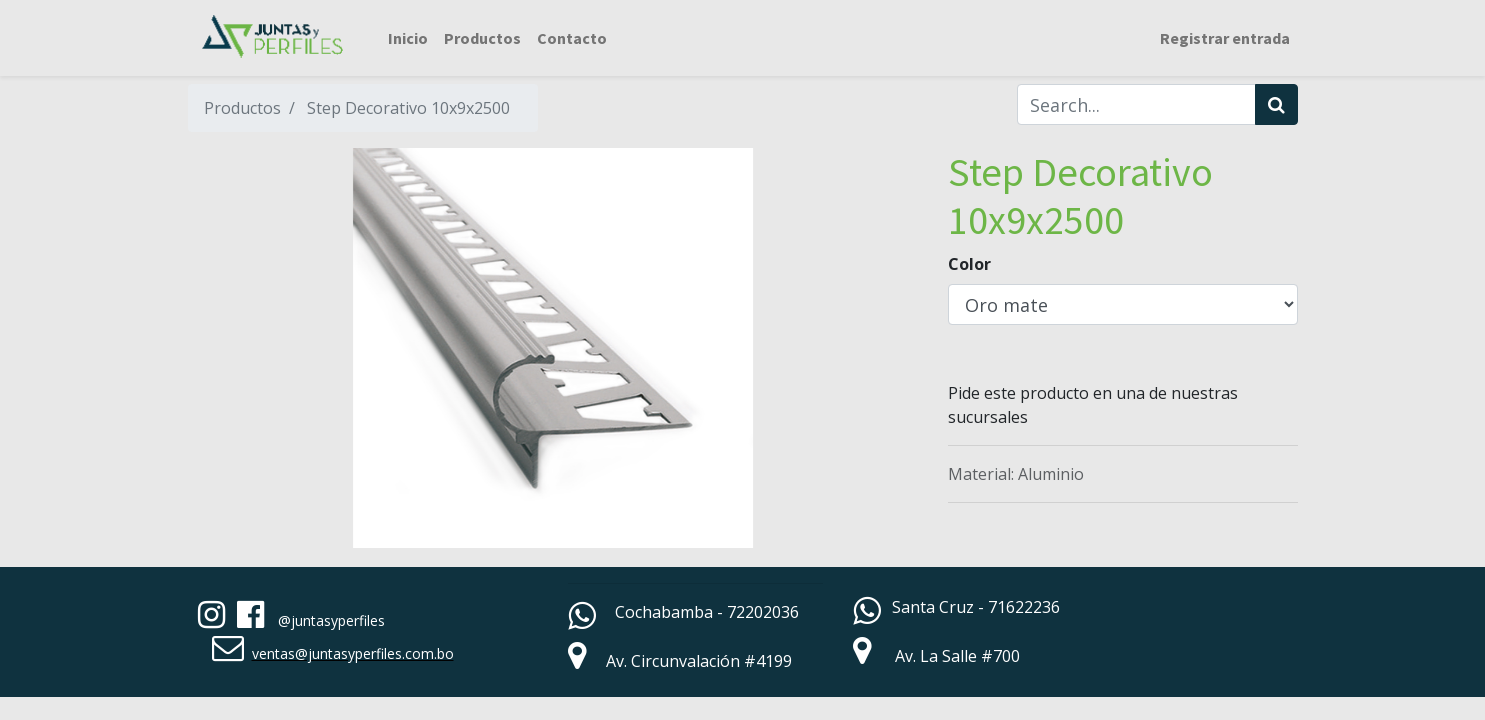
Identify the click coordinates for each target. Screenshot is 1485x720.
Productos (242, 108)
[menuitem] (408, 38)
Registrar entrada (1225, 38)
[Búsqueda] (1276, 104)
